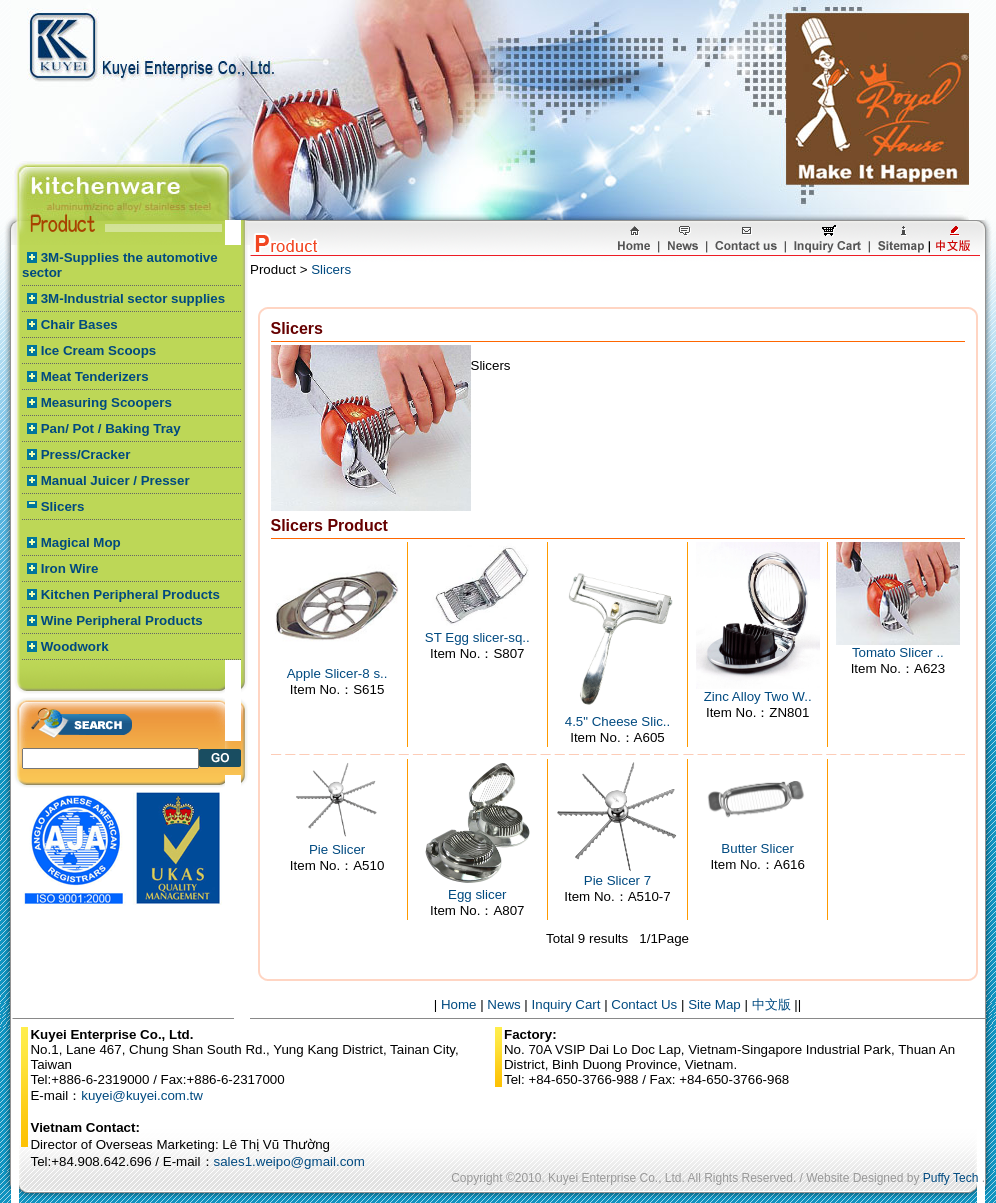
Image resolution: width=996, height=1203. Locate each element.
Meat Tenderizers (95, 376)
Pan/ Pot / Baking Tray (111, 428)
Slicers (63, 506)
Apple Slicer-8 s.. (337, 673)
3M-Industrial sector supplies (133, 298)
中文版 (771, 1004)
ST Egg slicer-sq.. (477, 637)
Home (459, 1004)
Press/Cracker (86, 454)
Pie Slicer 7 (617, 880)
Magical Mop (81, 542)
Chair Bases (79, 324)
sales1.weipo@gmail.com (289, 1161)
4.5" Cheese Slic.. (618, 721)
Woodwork (75, 646)
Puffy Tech (951, 1178)
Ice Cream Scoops (99, 350)
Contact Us (644, 1004)
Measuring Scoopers (106, 402)
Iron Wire (70, 568)
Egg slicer (477, 894)
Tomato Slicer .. (898, 652)
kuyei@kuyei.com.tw (142, 1095)
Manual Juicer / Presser (115, 480)
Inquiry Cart (566, 1004)
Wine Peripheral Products (122, 620)
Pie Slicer (337, 849)
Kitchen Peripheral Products (130, 594)
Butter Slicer (757, 848)
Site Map (714, 1004)
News (503, 1004)
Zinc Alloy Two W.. (758, 696)
